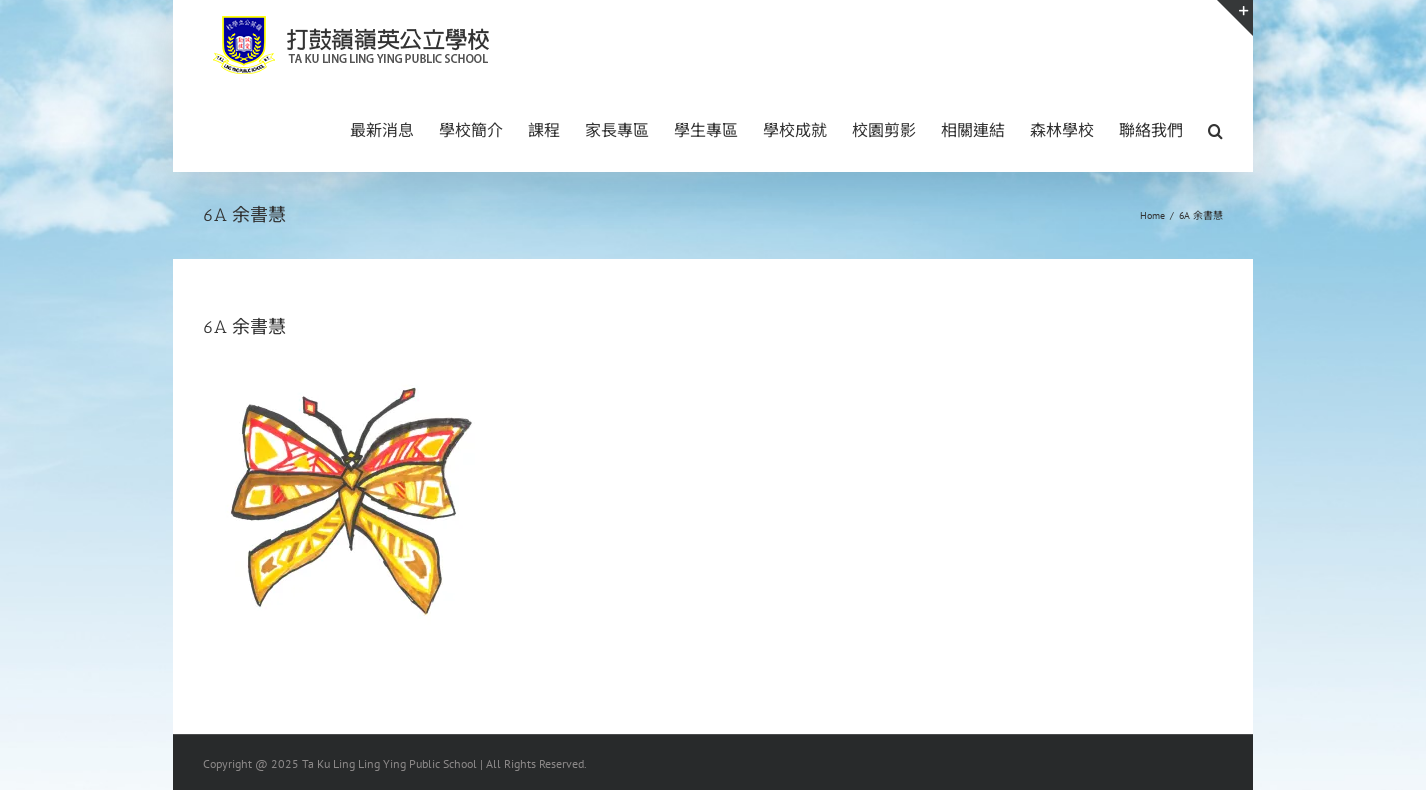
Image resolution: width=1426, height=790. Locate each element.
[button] (1215, 129)
